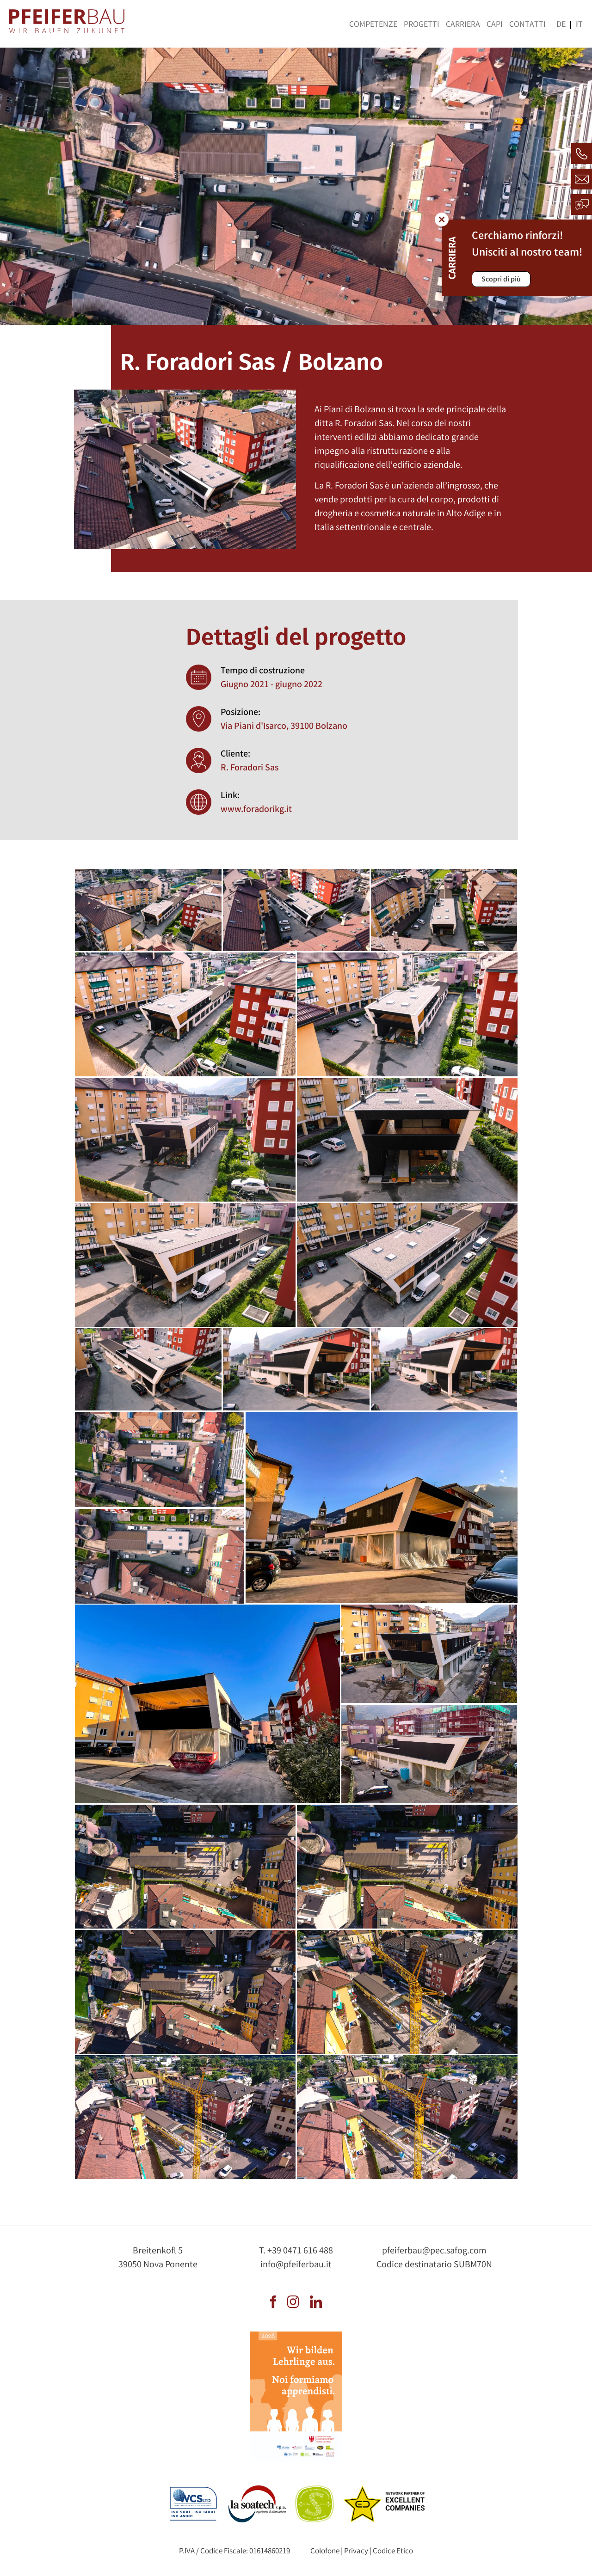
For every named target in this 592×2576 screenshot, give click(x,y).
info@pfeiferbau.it (296, 2265)
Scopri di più (501, 280)
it (579, 25)
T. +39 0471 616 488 (296, 2251)
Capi (495, 25)
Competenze (373, 25)
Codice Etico (393, 2552)
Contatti (527, 25)
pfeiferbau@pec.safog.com (434, 2251)
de (561, 25)
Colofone (324, 2552)
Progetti (421, 25)
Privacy (356, 2552)
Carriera (463, 25)
